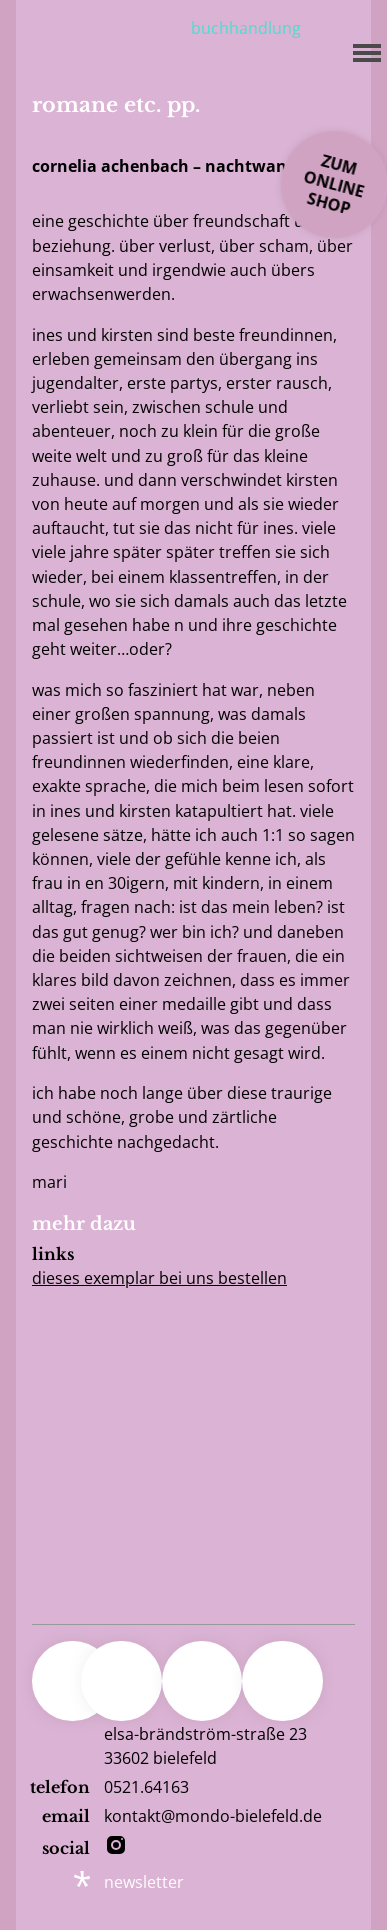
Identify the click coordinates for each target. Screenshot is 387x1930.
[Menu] (361, 50)
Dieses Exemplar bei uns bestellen (159, 1278)
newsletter (144, 1882)
